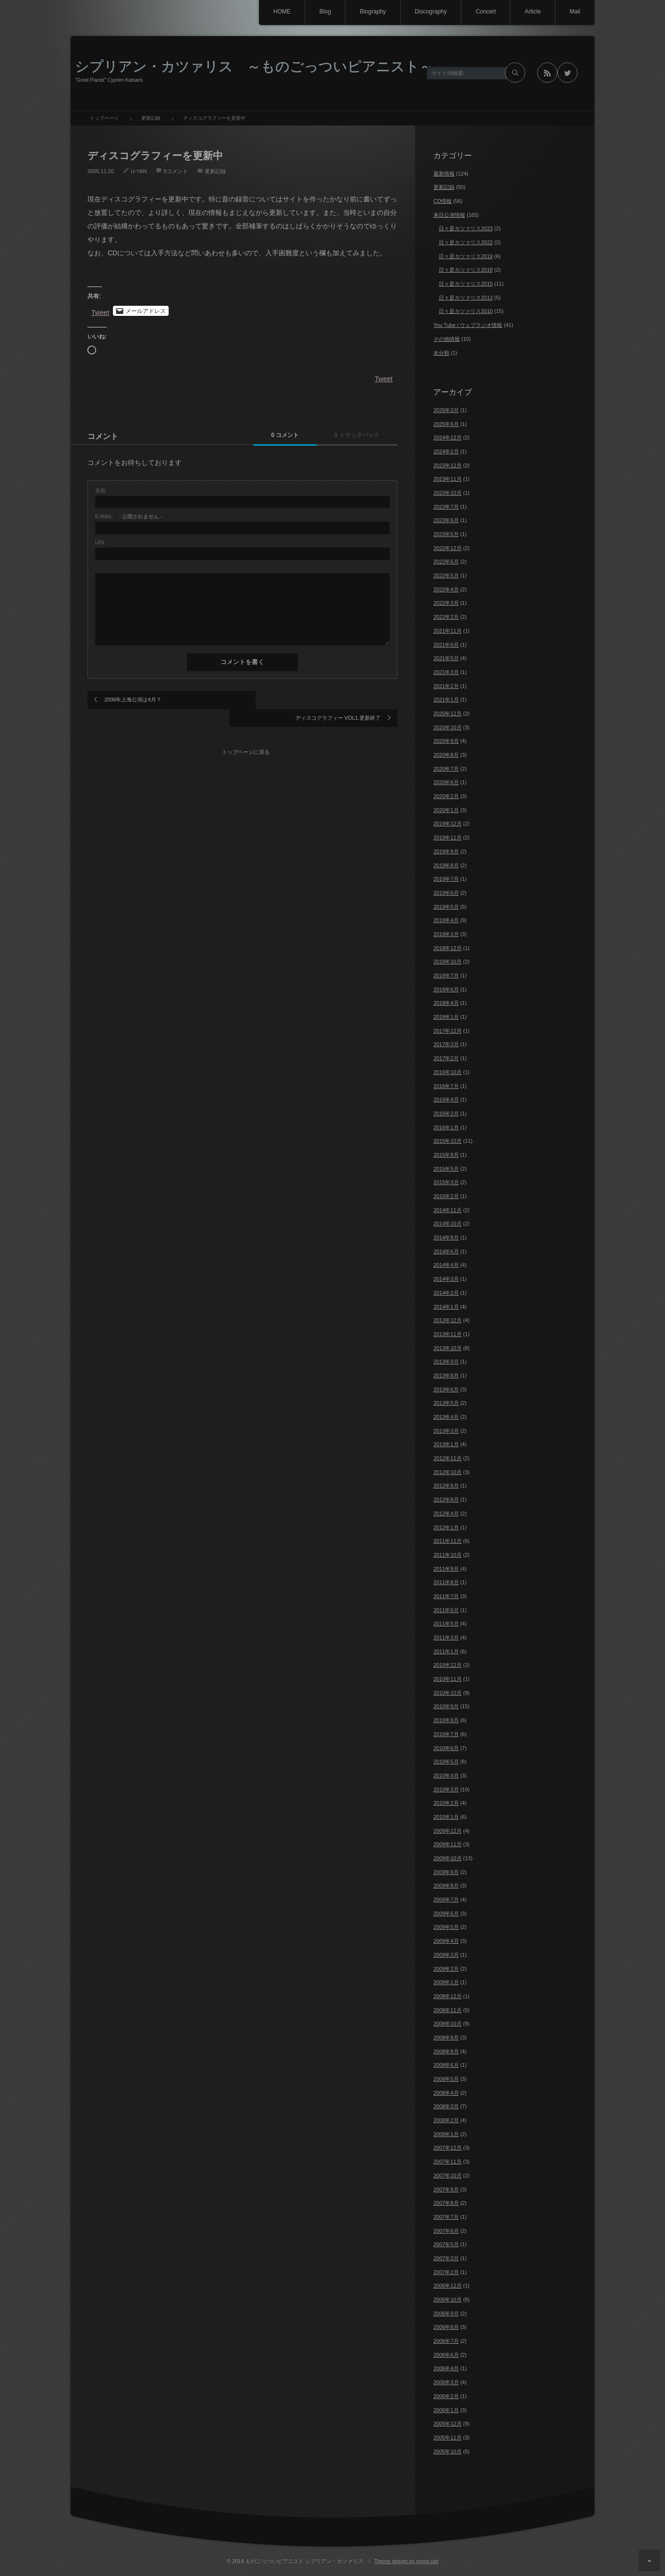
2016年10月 (447, 1072)
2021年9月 (446, 645)
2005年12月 (447, 2423)
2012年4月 (446, 1513)
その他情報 (446, 339)
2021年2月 (446, 686)
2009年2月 (446, 1969)
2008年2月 (446, 2120)
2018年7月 (446, 975)
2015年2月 (446, 1196)
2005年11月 (447, 2437)
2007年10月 (447, 2175)
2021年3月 (446, 672)
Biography (371, 12)
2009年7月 (446, 1899)
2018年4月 (446, 1003)
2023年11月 (447, 479)
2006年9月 (446, 2313)
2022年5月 (446, 575)
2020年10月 (447, 727)
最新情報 (444, 173)
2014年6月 (446, 1251)
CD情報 (442, 201)
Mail (574, 12)
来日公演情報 (449, 215)
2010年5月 (446, 1761)
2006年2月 (446, 2396)
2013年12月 (447, 1320)
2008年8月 (446, 2051)
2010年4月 (446, 1775)
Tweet (100, 311)
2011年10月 (447, 1555)
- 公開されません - (128, 516)
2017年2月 (446, 1058)
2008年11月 (447, 2010)
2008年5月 (446, 2079)
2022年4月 (446, 589)
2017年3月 (446, 1044)
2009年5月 (446, 1927)
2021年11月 (447, 631)
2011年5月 (446, 1623)
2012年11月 (447, 1458)
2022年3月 (446, 603)
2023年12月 (447, 465)
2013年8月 (446, 1375)
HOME (279, 12)
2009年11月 (447, 1844)
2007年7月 (446, 2217)
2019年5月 (446, 907)
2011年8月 (446, 1582)
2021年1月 (446, 699)
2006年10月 (447, 2299)
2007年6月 (446, 2231)
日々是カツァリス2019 (466, 256)
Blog (323, 12)
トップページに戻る (246, 733)
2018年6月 (446, 989)
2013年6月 (446, 1389)
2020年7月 (446, 769)
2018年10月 (447, 961)
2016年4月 (446, 1099)
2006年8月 (446, 2327)
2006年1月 (446, 2410)
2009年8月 (446, 1885)
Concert (485, 12)
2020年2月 (446, 796)
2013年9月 (446, 1361)
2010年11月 (447, 1679)
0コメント (175, 171)
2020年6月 (446, 782)
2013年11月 (447, 1334)
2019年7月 (446, 879)
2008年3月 (446, 2106)
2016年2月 (446, 1113)
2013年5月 (446, 1403)
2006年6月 (446, 2355)
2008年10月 (447, 2023)
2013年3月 (446, 1431)
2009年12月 (447, 1831)
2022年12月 (447, 548)
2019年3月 (446, 934)
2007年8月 (446, 2203)
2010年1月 (446, 1817)
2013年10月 (447, 1348)
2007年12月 (447, 2148)
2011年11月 (447, 1541)
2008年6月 (446, 2065)
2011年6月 (446, 1610)
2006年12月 (447, 2285)
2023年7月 (446, 507)
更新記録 (215, 171)
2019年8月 (446, 865)
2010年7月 (446, 1734)
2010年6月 (446, 1748)
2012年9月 (446, 1485)
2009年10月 (447, 1858)
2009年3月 (446, 1955)
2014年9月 (446, 1237)
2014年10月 (447, 1223)
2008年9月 (446, 2037)
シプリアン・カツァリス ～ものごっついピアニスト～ (254, 66)
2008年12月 (447, 1996)
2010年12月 (447, 1665)
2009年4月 (446, 1941)
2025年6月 (446, 424)
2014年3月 (446, 1279)
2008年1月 (446, 2134)
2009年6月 (446, 1913)
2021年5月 (446, 658)
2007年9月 (446, 2189)
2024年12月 (447, 437)
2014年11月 (447, 1210)
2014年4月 (446, 1265)
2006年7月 (446, 2341)
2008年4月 (446, 2093)
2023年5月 (446, 534)
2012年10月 (447, 1472)
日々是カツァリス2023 (466, 228)
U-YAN (139, 171)
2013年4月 (446, 1417)
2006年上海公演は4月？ (132, 699)
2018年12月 (447, 948)
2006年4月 (446, 2368)
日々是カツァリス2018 (466, 270)
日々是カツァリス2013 (466, 297)
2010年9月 (446, 1706)
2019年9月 (446, 851)
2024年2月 (446, 451)
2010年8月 (446, 1720)
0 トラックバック (355, 435)
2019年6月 (446, 893)
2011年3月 (446, 1637)
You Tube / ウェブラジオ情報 (467, 325)
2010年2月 (446, 1803)
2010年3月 (446, 1789)
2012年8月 (446, 1499)
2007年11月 (447, 2161)
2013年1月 (446, 1444)
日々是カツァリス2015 (466, 284)
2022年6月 (446, 561)
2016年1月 (446, 1127)
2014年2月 (446, 1293)
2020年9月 (446, 741)
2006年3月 (446, 2382)
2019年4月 (446, 920)
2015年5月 (446, 1169)
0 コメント (281, 435)
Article (532, 12)
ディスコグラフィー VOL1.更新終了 (338, 699)
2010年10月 (447, 1693)
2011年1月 (446, 1651)
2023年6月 (446, 520)
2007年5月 (446, 2244)
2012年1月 (446, 1527)
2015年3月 (446, 1182)
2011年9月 (446, 1569)
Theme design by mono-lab (406, 2561)
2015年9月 (446, 1155)
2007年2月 (446, 2272)
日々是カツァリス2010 (466, 311)
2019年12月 (447, 823)
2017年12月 (447, 1031)
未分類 (441, 353)
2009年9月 (446, 1872)
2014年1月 (446, 1307)
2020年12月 (447, 713)
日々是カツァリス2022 (466, 242)
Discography (429, 12)
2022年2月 (446, 617)
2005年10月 (447, 2451)
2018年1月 (446, 1017)
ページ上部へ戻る (649, 2560)
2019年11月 (447, 837)
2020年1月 (446, 810)
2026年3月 (446, 410)
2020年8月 (446, 755)
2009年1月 (446, 1982)
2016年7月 (446, 1086)
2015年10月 (447, 1141)
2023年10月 (447, 493)
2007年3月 (446, 2258)
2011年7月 (446, 1596)
